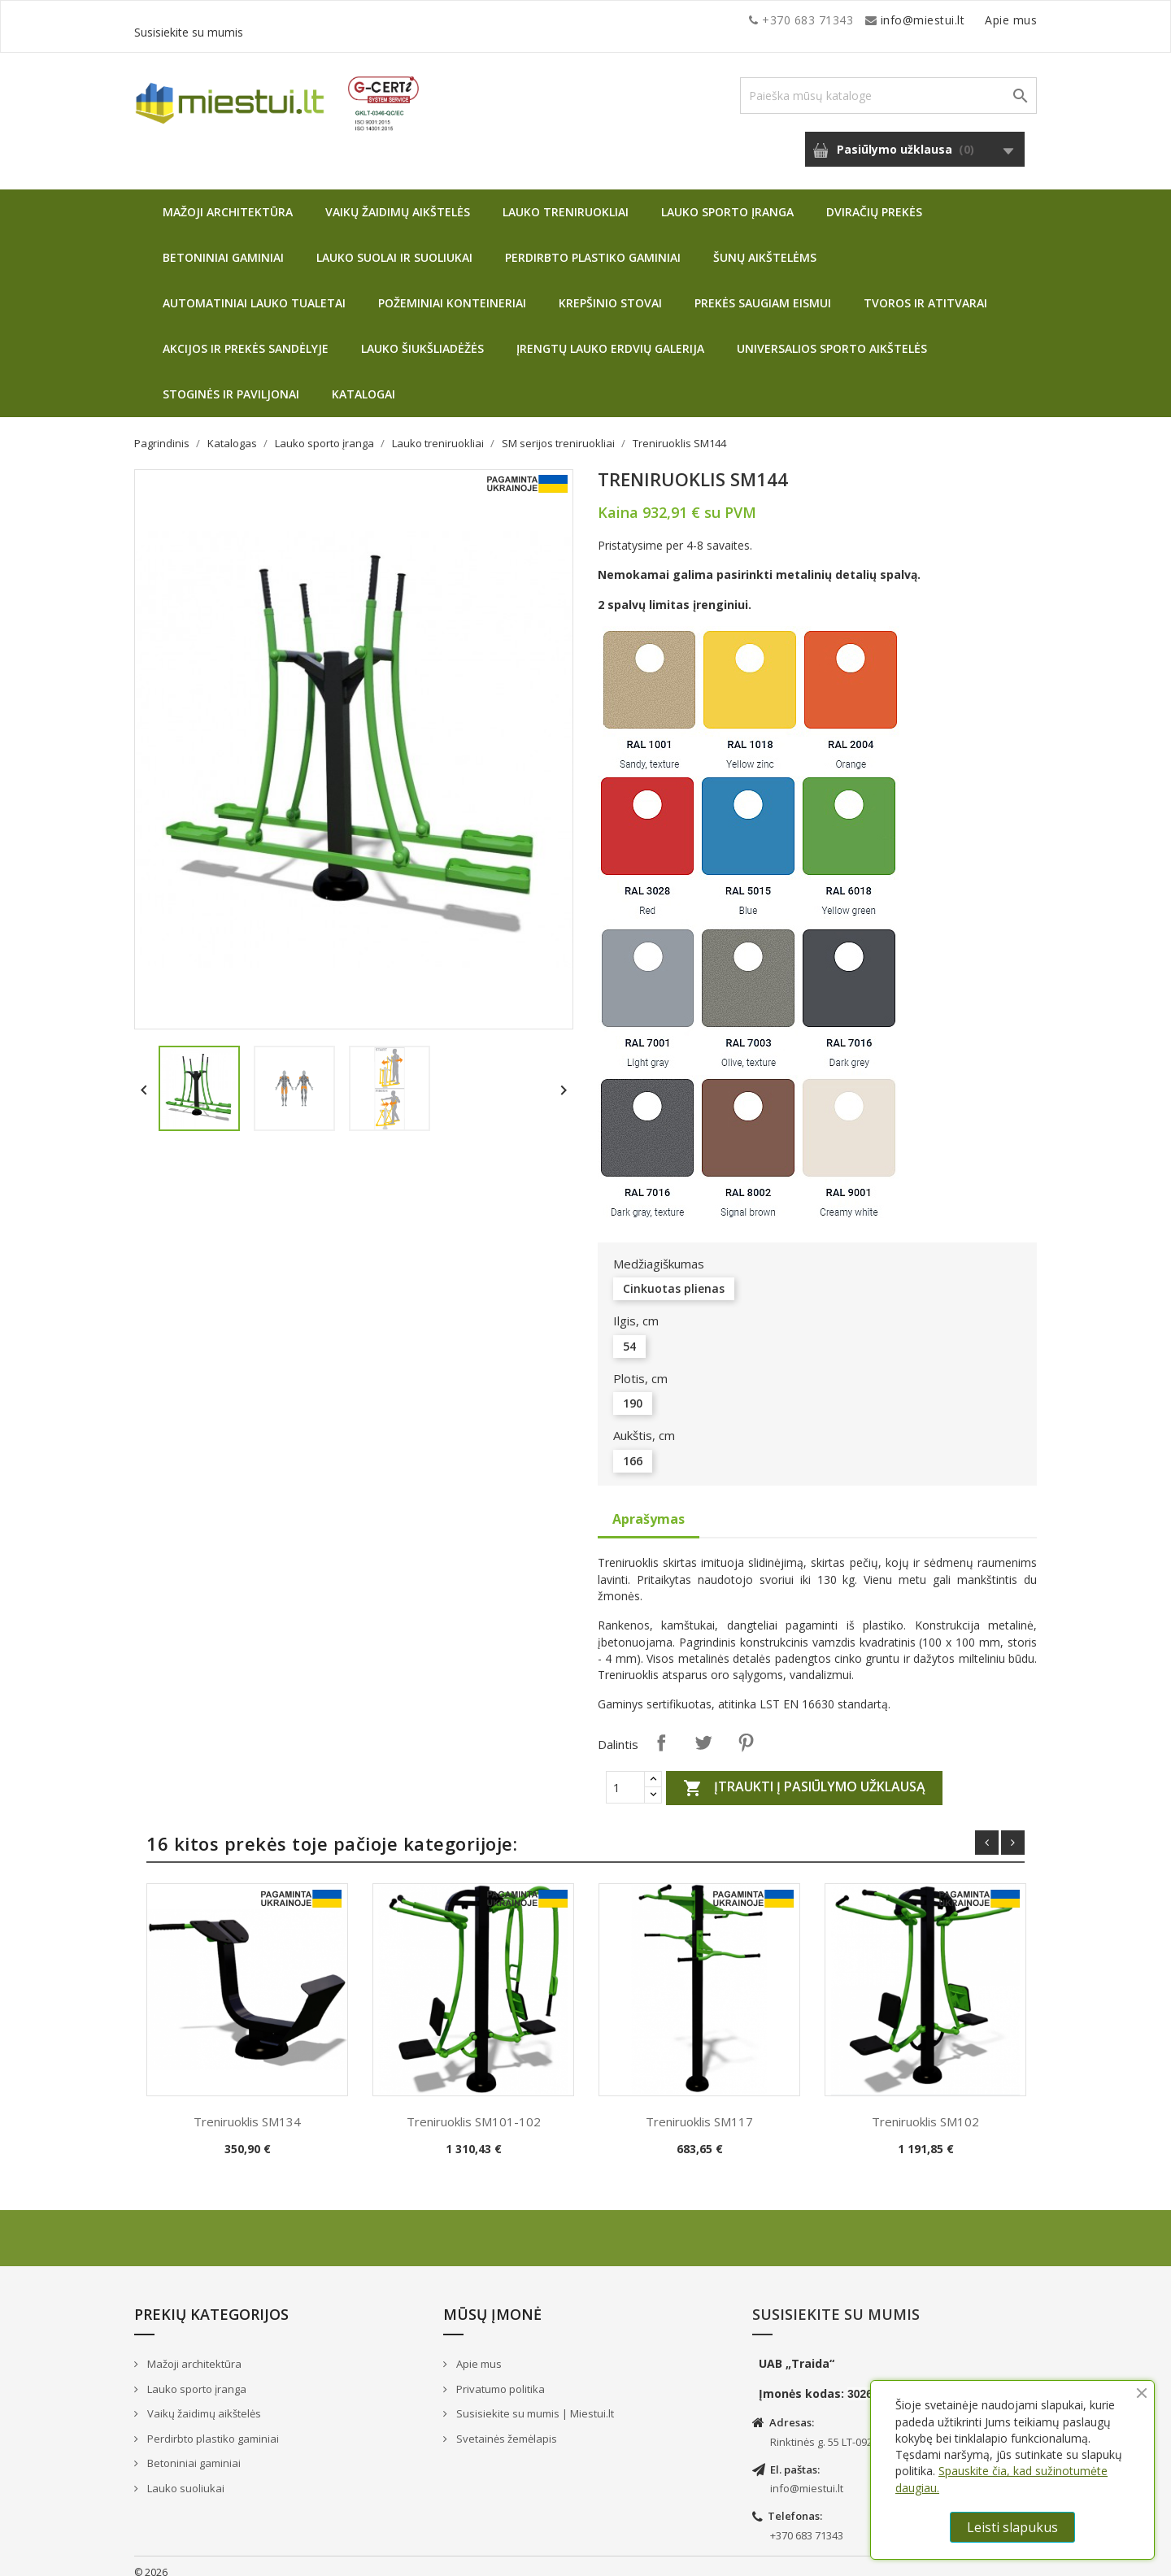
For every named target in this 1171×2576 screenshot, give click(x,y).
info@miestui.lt (297, 20)
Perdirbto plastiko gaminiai (593, 245)
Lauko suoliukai (184, 2476)
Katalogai (363, 381)
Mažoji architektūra (228, 199)
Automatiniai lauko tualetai (254, 290)
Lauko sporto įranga (727, 199)
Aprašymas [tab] (648, 1507)
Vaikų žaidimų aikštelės (397, 199)
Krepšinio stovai (610, 290)
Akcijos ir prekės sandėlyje (246, 336)
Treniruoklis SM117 (699, 2109)
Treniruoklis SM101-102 (474, 2109)
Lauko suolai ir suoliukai (394, 245)
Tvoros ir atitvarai (925, 290)
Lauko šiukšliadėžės (422, 336)
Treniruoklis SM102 (925, 2109)
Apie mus (881, 20)
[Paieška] (888, 83)
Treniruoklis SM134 (247, 2109)
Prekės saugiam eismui (762, 290)
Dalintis (661, 1730)
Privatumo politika (499, 2376)
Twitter (703, 1730)
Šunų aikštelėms (764, 245)
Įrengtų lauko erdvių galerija (610, 336)
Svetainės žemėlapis (505, 2426)
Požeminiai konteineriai (452, 290)
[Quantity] (625, 1775)
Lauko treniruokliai (566, 199)
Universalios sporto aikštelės (832, 336)
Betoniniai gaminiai (223, 245)
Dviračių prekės (874, 199)
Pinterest (745, 1730)
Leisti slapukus (1012, 2527)
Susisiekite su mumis (978, 20)
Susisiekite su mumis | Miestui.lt (534, 2401)
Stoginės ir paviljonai (231, 381)
